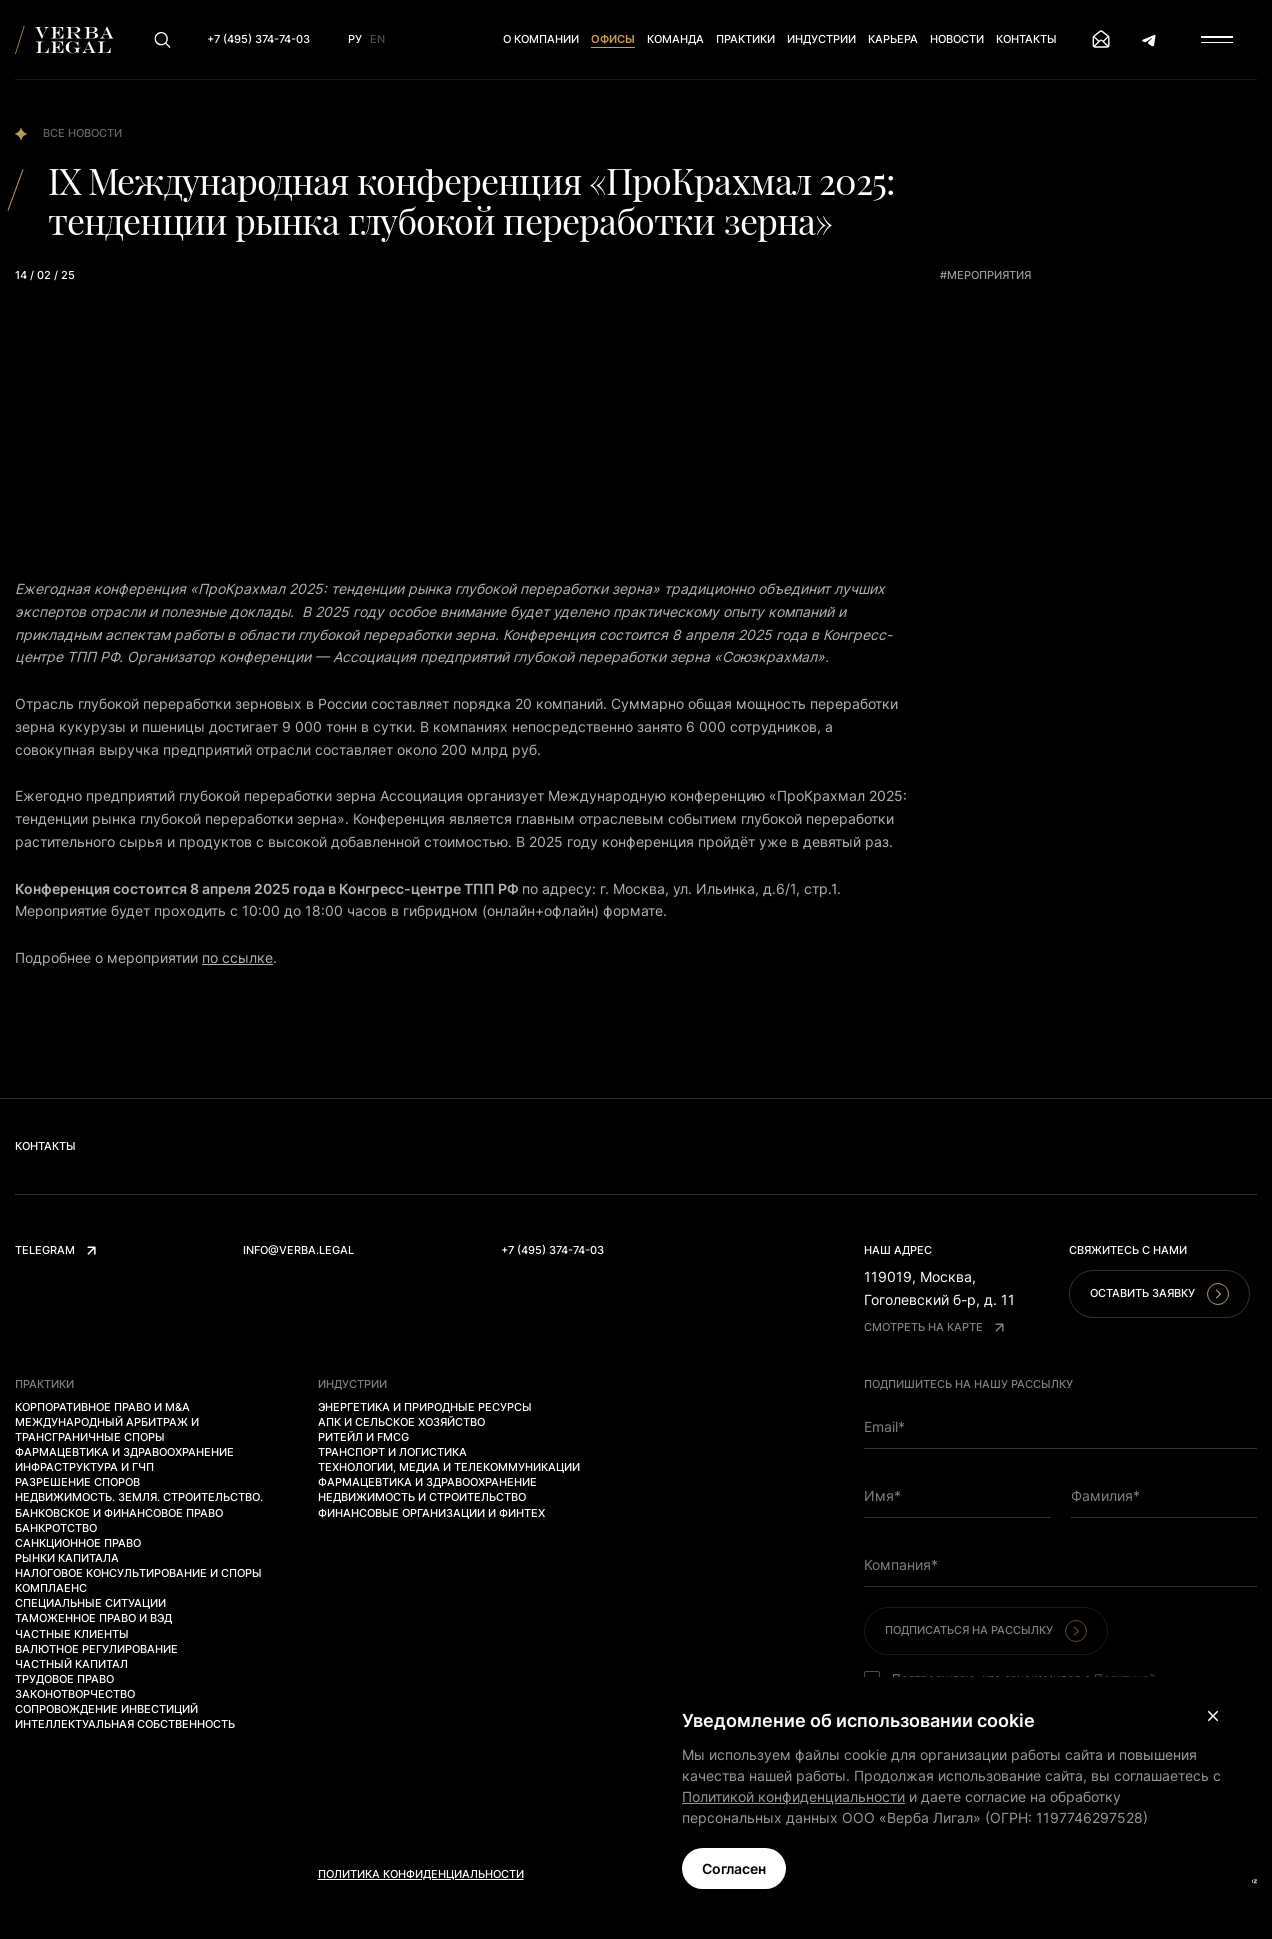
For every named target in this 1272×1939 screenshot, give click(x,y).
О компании (541, 39)
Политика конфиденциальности (421, 1874)
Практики (745, 39)
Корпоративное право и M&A (102, 1407)
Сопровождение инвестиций (106, 1709)
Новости (957, 39)
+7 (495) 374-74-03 (552, 1250)
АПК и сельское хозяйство (401, 1422)
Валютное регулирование (96, 1649)
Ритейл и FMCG (363, 1437)
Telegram (55, 1250)
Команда (675, 39)
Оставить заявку (1159, 1294)
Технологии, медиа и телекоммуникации (449, 1467)
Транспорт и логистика (392, 1452)
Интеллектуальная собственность (125, 1724)
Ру (355, 39)
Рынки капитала (67, 1558)
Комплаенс (51, 1588)
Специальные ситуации (90, 1603)
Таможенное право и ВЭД (93, 1618)
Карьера (893, 39)
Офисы (613, 39)
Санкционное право (78, 1543)
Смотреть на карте (934, 1327)
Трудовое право (64, 1679)
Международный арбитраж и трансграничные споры (107, 1429)
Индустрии (821, 39)
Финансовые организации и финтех (431, 1513)
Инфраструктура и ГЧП (84, 1467)
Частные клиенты (72, 1634)
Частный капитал (71, 1664)
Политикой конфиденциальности (793, 1796)
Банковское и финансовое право (119, 1513)
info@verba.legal (298, 1250)
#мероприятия (985, 275)
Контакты (1026, 39)
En (377, 39)
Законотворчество (75, 1694)
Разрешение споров (77, 1482)
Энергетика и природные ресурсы (425, 1407)
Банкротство (56, 1528)
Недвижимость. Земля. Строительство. (139, 1497)
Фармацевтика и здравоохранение (124, 1452)
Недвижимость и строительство (422, 1497)
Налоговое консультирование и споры (138, 1573)
